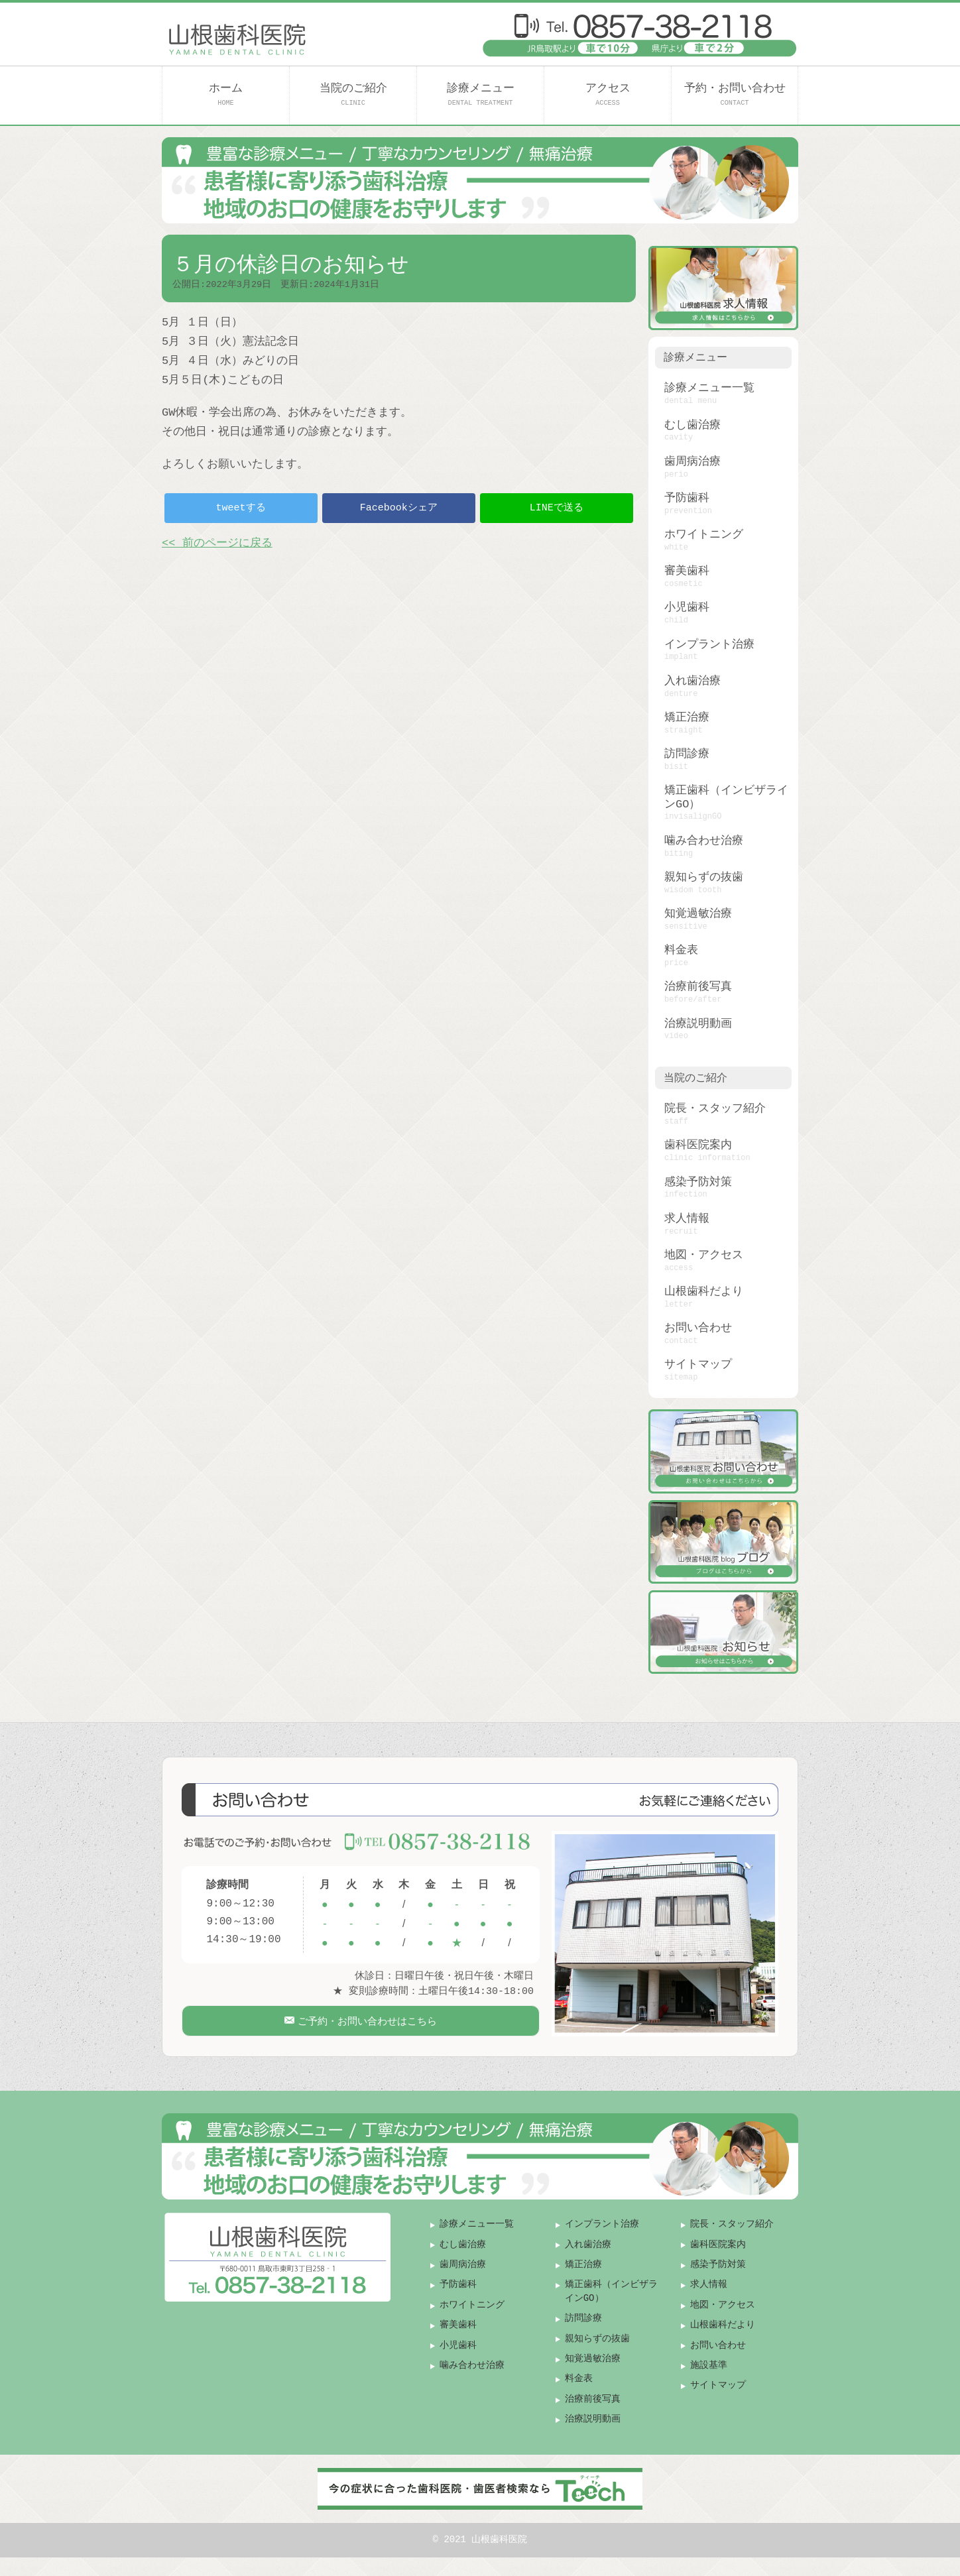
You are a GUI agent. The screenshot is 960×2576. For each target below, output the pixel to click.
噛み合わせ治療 (703, 841)
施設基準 (708, 2383)
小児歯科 (686, 607)
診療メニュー (480, 94)
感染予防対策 (698, 1182)
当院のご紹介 (353, 94)
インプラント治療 (709, 644)
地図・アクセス (703, 1255)
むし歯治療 (692, 425)
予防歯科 (686, 498)
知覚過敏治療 (698, 913)
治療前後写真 (698, 986)
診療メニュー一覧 (709, 388)
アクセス (607, 94)
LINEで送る (556, 507)
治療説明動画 (698, 1023)
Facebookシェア (399, 507)
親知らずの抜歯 (703, 877)
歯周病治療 (692, 461)
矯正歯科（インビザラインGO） (726, 797)
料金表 (681, 950)
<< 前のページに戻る (217, 543)
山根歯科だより (703, 1291)
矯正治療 (686, 717)
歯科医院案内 (698, 1145)
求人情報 (686, 1218)
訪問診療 (686, 754)
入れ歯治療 (692, 681)
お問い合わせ (698, 1328)
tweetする (241, 507)
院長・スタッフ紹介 (715, 1108)
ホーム (226, 94)
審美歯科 (686, 571)
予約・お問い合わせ (735, 94)
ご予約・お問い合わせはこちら (366, 2028)
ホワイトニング (703, 534)
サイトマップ (698, 1364)
